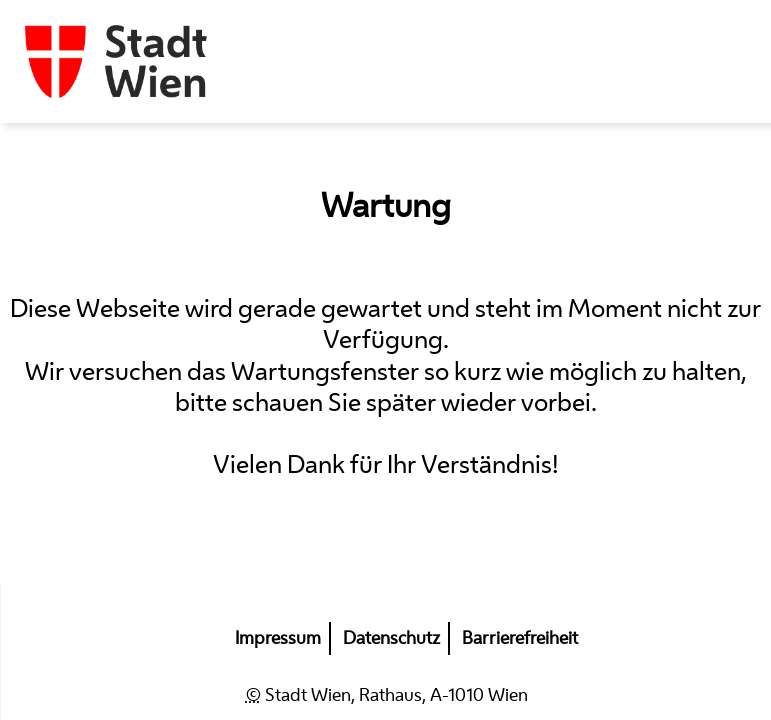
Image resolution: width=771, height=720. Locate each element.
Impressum (278, 638)
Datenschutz (391, 638)
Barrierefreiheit (520, 638)
